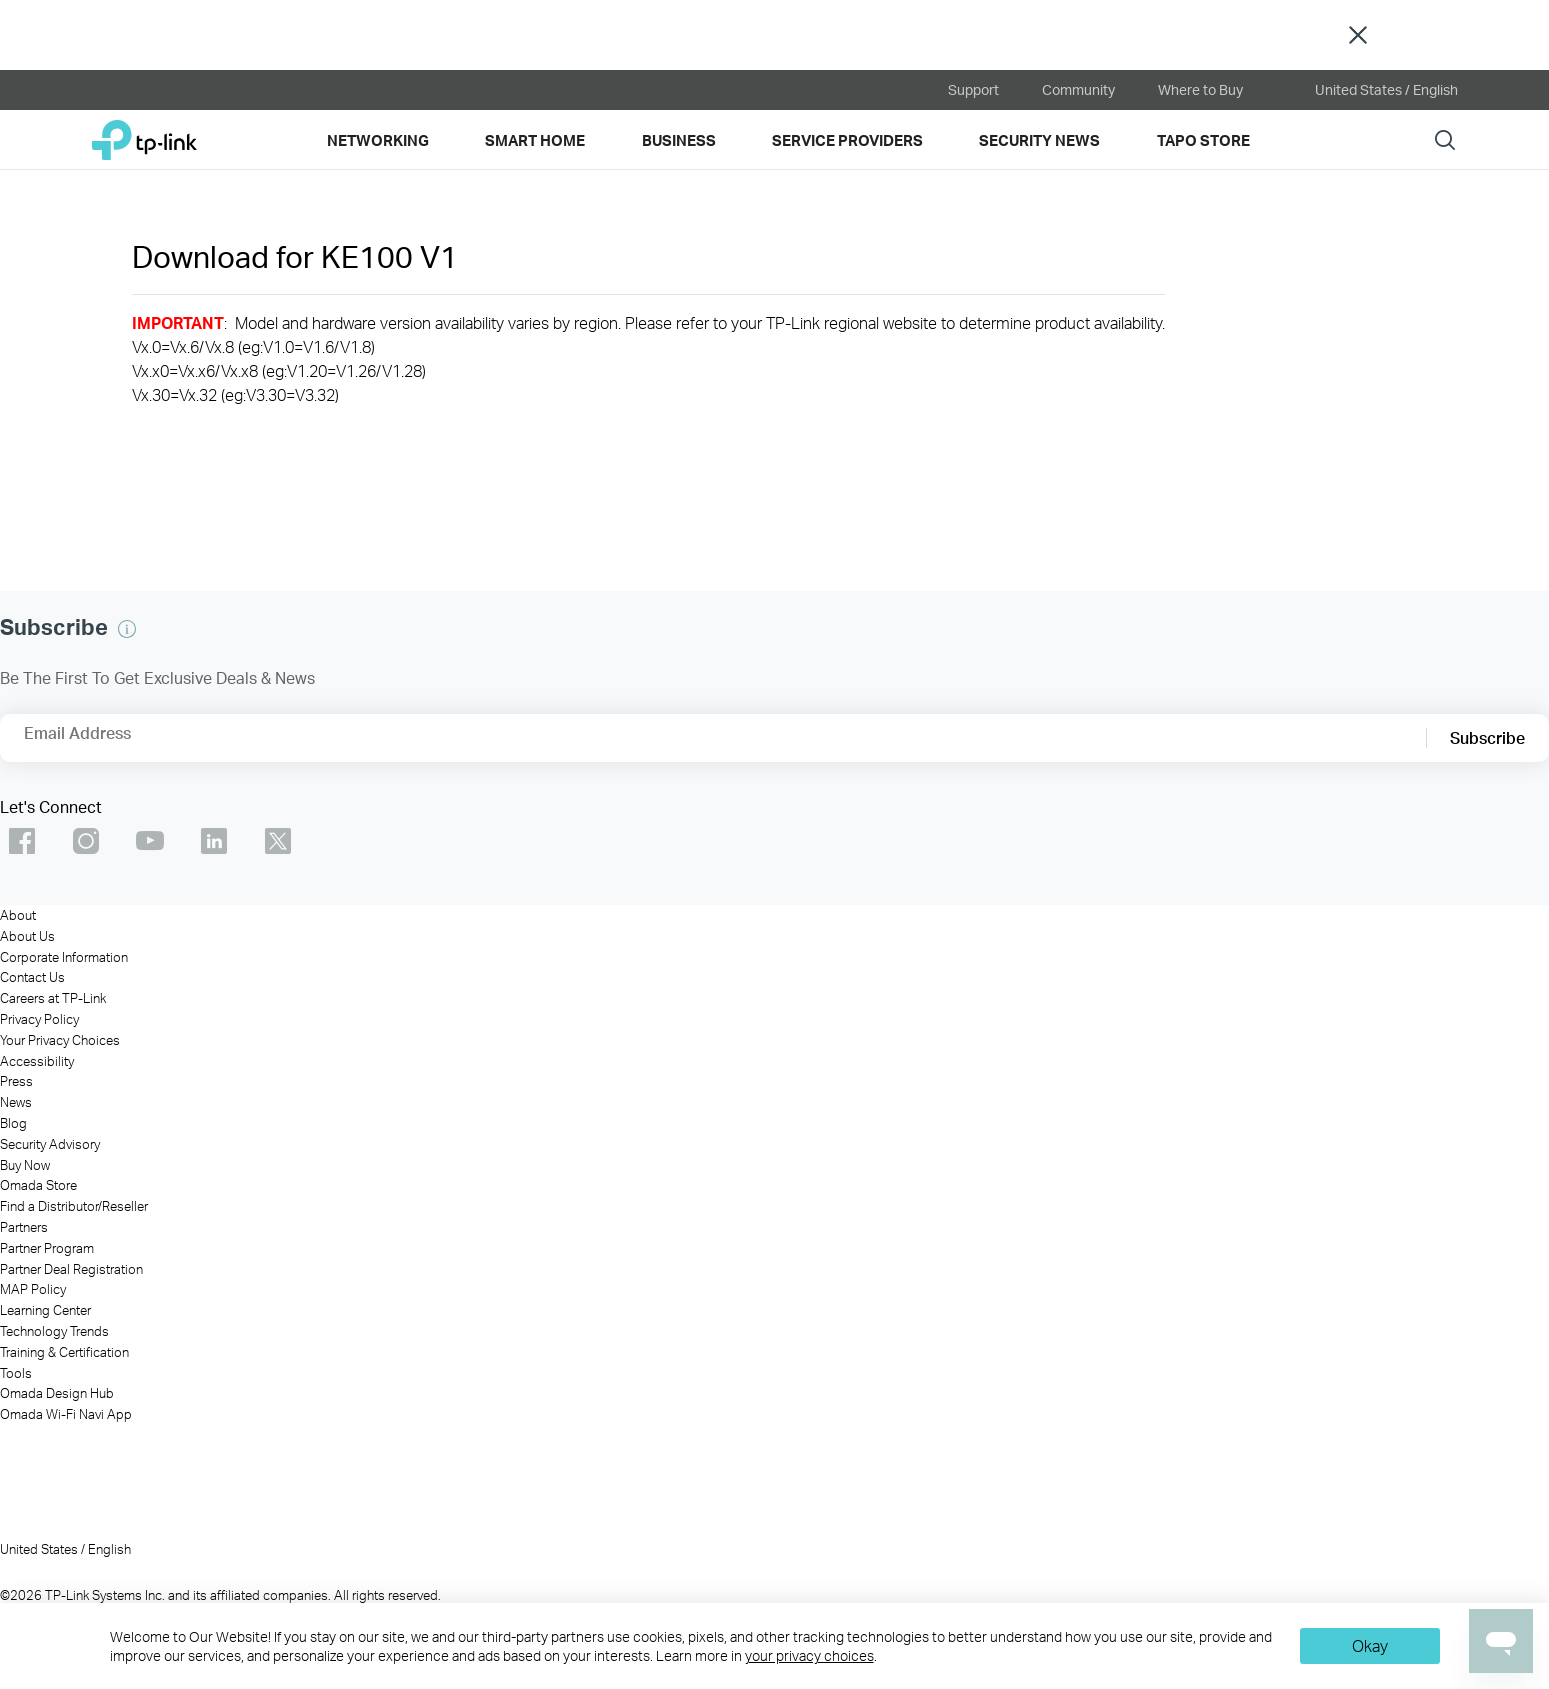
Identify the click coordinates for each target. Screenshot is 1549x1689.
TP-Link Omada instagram (86, 841)
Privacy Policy (39, 1019)
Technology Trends (54, 1331)
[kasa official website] (132, 90)
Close (1358, 35)
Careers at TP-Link (53, 998)
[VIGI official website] (468, 90)
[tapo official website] (244, 90)
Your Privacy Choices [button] (60, 1040)
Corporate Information (64, 957)
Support (973, 89)
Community (1078, 89)
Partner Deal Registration (71, 1269)
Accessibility (37, 1061)
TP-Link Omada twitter (278, 841)
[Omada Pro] (682, 1528)
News (16, 1102)
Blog (13, 1123)
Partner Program (47, 1248)
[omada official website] (356, 90)
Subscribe (1487, 737)
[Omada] (409, 1528)
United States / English (1372, 90)
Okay (1370, 1645)
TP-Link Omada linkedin (214, 841)
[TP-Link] (136, 1528)
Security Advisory (50, 1144)
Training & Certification (64, 1352)
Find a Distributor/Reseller (74, 1206)
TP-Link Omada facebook (22, 841)
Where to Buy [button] (1200, 89)
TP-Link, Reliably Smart (144, 132)
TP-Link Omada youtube (150, 841)
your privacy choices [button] (809, 1655)
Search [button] (1445, 139)
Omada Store (38, 1185)
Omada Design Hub (57, 1393)
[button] (127, 629)
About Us (27, 936)
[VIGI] (954, 1528)
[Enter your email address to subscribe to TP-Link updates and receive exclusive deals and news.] (143, 744)
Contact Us (32, 977)
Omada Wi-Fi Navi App (66, 1414)
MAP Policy (33, 1289)
